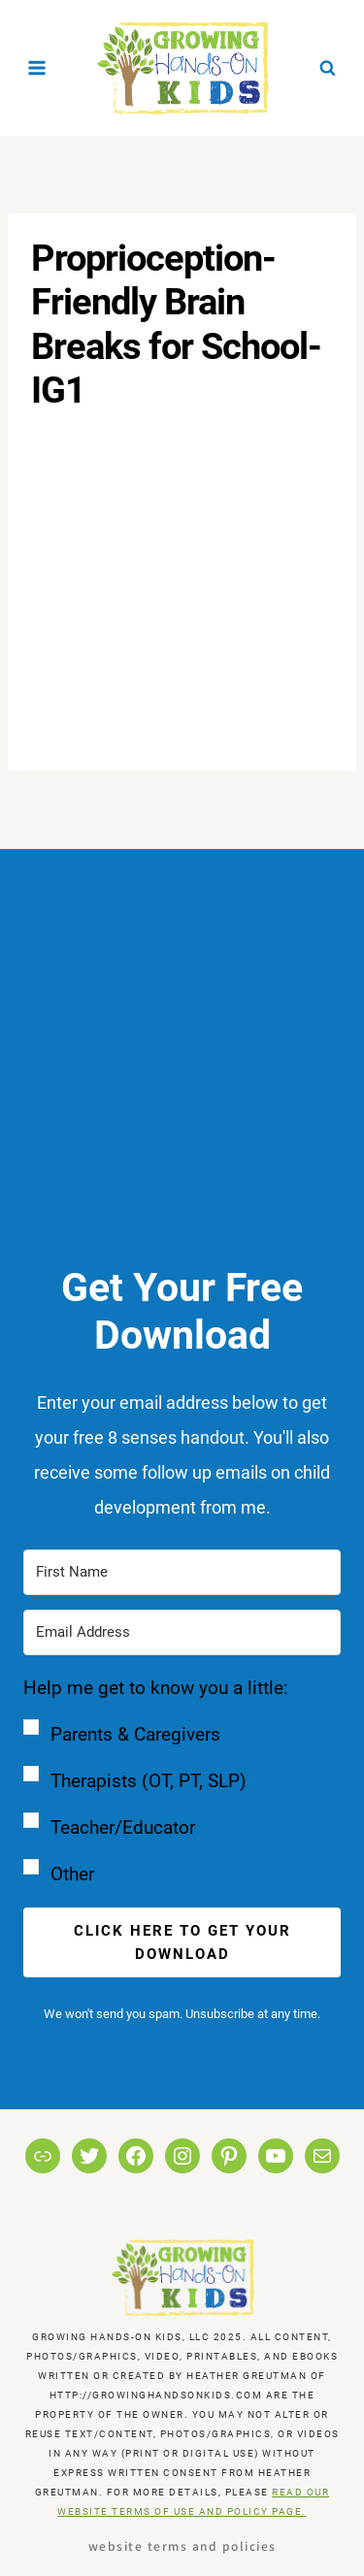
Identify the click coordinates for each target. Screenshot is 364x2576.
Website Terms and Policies (182, 2545)
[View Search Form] (328, 67)
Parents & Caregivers (135, 1734)
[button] (182, 1781)
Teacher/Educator (122, 1827)
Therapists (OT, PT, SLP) (148, 1781)
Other (72, 1874)
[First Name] (182, 1572)
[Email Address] (182, 1632)
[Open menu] (37, 67)
